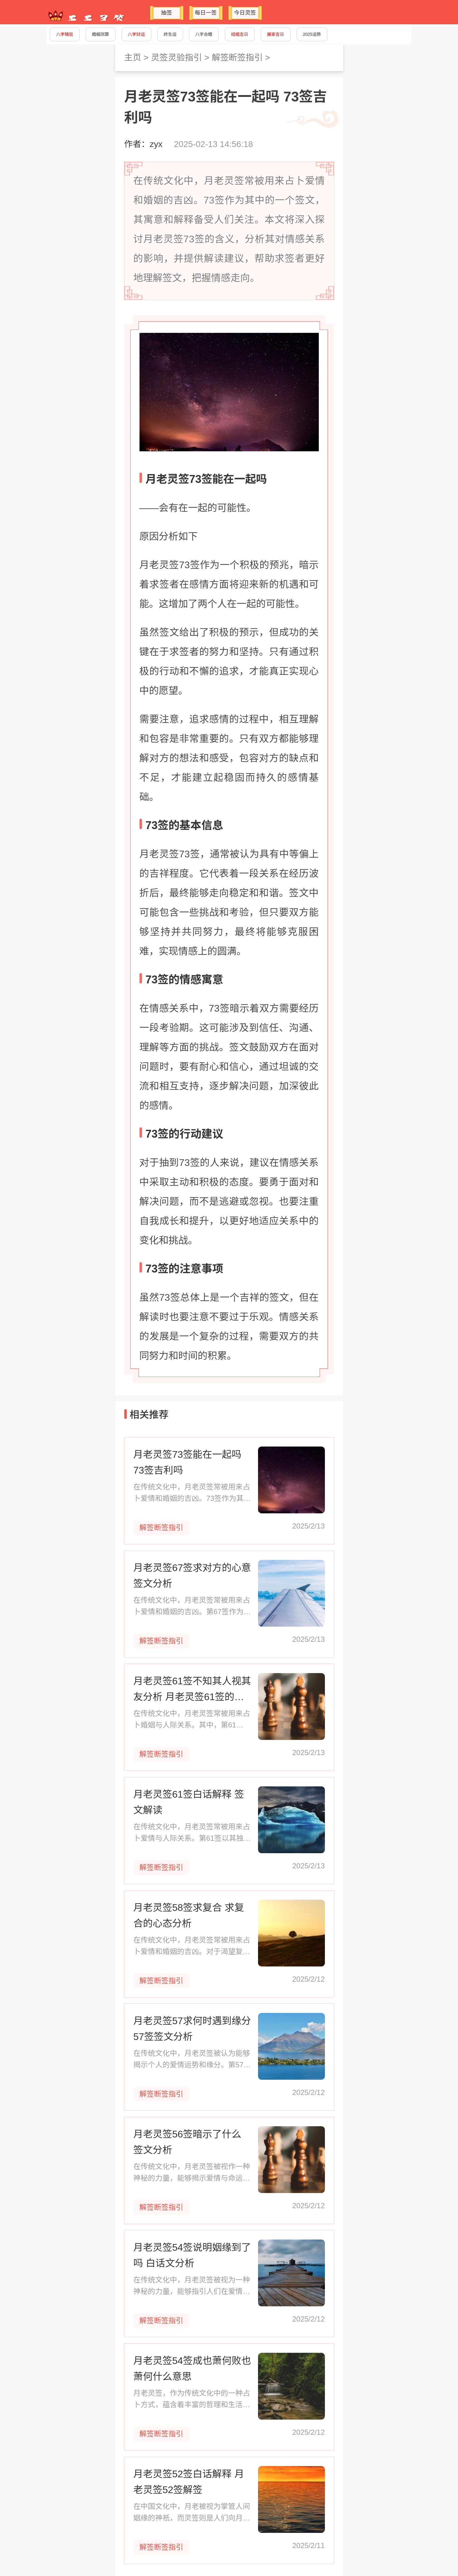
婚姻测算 (100, 34)
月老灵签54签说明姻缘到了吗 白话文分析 (192, 2255)
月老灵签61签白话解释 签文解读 (188, 1802)
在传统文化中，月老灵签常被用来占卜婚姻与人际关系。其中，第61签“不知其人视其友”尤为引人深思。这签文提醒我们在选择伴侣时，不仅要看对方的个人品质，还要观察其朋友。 (191, 1720)
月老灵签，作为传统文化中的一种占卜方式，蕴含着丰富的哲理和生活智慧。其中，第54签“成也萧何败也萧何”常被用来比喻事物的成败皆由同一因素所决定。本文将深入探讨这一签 (191, 2399)
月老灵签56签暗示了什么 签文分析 (187, 2142)
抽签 (166, 13)
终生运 (170, 34)
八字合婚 (203, 34)
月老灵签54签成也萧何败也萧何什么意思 (192, 2368)
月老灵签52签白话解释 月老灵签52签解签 (188, 2481)
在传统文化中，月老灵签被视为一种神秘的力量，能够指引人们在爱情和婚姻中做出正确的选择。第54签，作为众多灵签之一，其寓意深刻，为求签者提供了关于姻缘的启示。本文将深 (192, 2286)
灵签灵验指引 (176, 57)
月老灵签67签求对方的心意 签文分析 (192, 1575)
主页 (132, 57)
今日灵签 (245, 13)
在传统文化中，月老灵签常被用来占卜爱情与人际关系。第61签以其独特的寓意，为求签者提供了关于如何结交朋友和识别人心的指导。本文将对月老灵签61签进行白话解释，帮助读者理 (192, 1833)
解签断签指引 (237, 57)
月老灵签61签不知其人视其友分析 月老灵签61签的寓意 (192, 1690)
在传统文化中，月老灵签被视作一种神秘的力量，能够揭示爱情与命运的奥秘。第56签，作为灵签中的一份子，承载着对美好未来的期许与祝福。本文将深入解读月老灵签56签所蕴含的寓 (192, 2173)
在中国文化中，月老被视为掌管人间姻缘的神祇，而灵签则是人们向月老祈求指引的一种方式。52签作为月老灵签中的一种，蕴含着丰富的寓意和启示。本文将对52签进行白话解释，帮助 (192, 2513)
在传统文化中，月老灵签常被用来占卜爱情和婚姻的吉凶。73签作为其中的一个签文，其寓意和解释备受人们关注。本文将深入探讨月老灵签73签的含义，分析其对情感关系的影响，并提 (192, 1493)
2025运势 (312, 34)
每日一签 (206, 13)
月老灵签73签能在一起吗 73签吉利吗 (187, 1462)
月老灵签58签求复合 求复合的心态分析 (188, 1915)
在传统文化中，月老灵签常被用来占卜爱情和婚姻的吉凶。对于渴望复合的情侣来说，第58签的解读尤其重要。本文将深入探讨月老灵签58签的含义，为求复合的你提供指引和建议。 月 (192, 1946)
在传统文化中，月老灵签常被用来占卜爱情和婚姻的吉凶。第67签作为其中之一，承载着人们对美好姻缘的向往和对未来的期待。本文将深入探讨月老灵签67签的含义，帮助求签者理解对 (192, 1607)
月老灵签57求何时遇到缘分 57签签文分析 (192, 2028)
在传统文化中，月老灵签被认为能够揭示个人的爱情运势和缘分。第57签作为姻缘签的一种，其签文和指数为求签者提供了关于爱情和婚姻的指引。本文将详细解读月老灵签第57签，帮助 (192, 2060)
